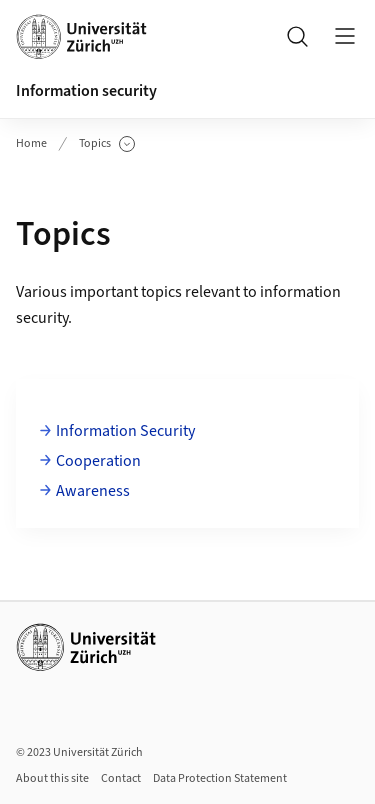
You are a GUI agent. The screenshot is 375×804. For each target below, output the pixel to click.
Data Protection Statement (220, 778)
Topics (107, 144)
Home (31, 143)
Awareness (93, 491)
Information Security (125, 431)
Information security (86, 91)
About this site (52, 778)
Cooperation (98, 461)
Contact (121, 778)
